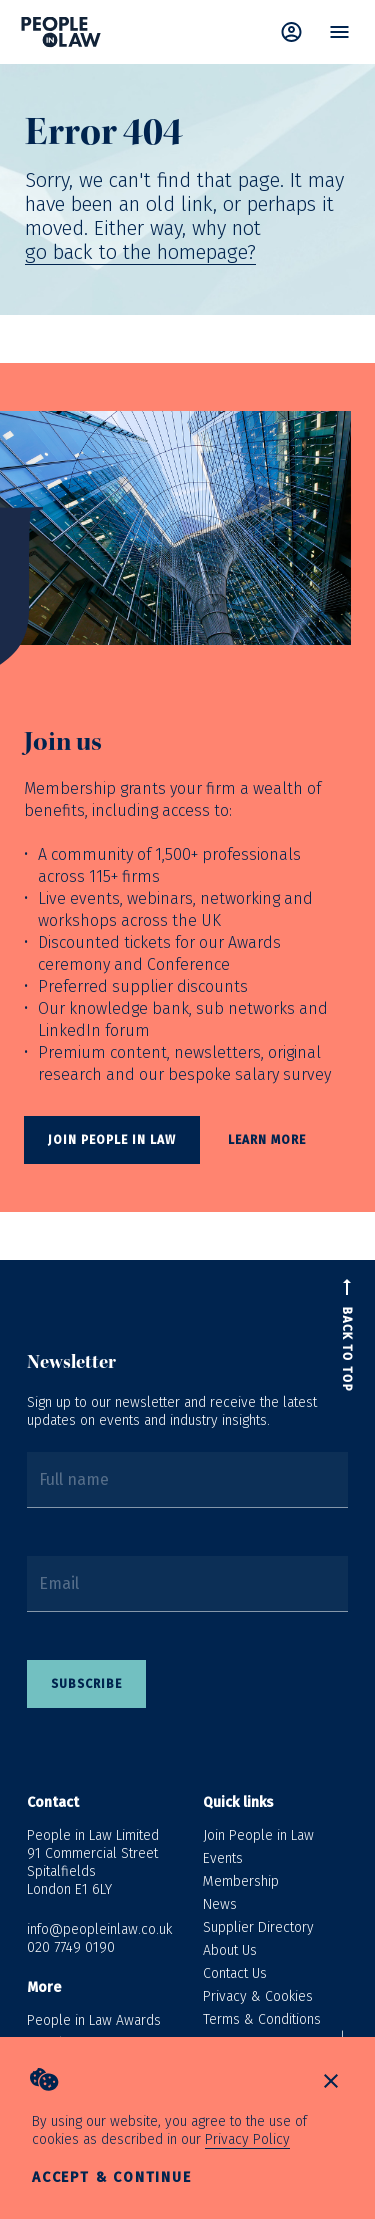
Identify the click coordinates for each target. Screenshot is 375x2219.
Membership (241, 1881)
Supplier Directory (258, 1927)
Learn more (267, 1140)
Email (59, 1583)
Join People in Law (258, 1835)
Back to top (347, 1349)
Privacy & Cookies (258, 1996)
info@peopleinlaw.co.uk (99, 1929)
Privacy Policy (247, 2139)
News (220, 1904)
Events (223, 1858)
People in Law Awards (94, 2020)
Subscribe (86, 1684)
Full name (74, 1479)
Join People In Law (112, 1140)
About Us (230, 1950)
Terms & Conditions (262, 2019)
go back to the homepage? (140, 252)
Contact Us (235, 1973)
